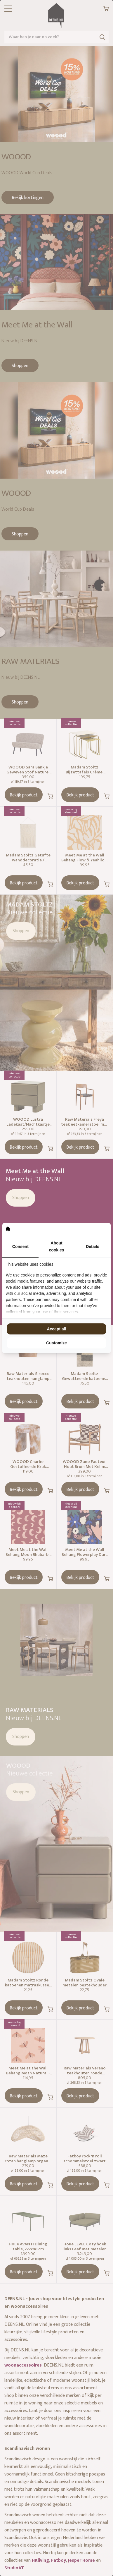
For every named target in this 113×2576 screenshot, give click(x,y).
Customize (56, 1343)
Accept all (56, 1329)
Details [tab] (92, 1246)
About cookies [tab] (56, 1246)
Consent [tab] (20, 1246)
